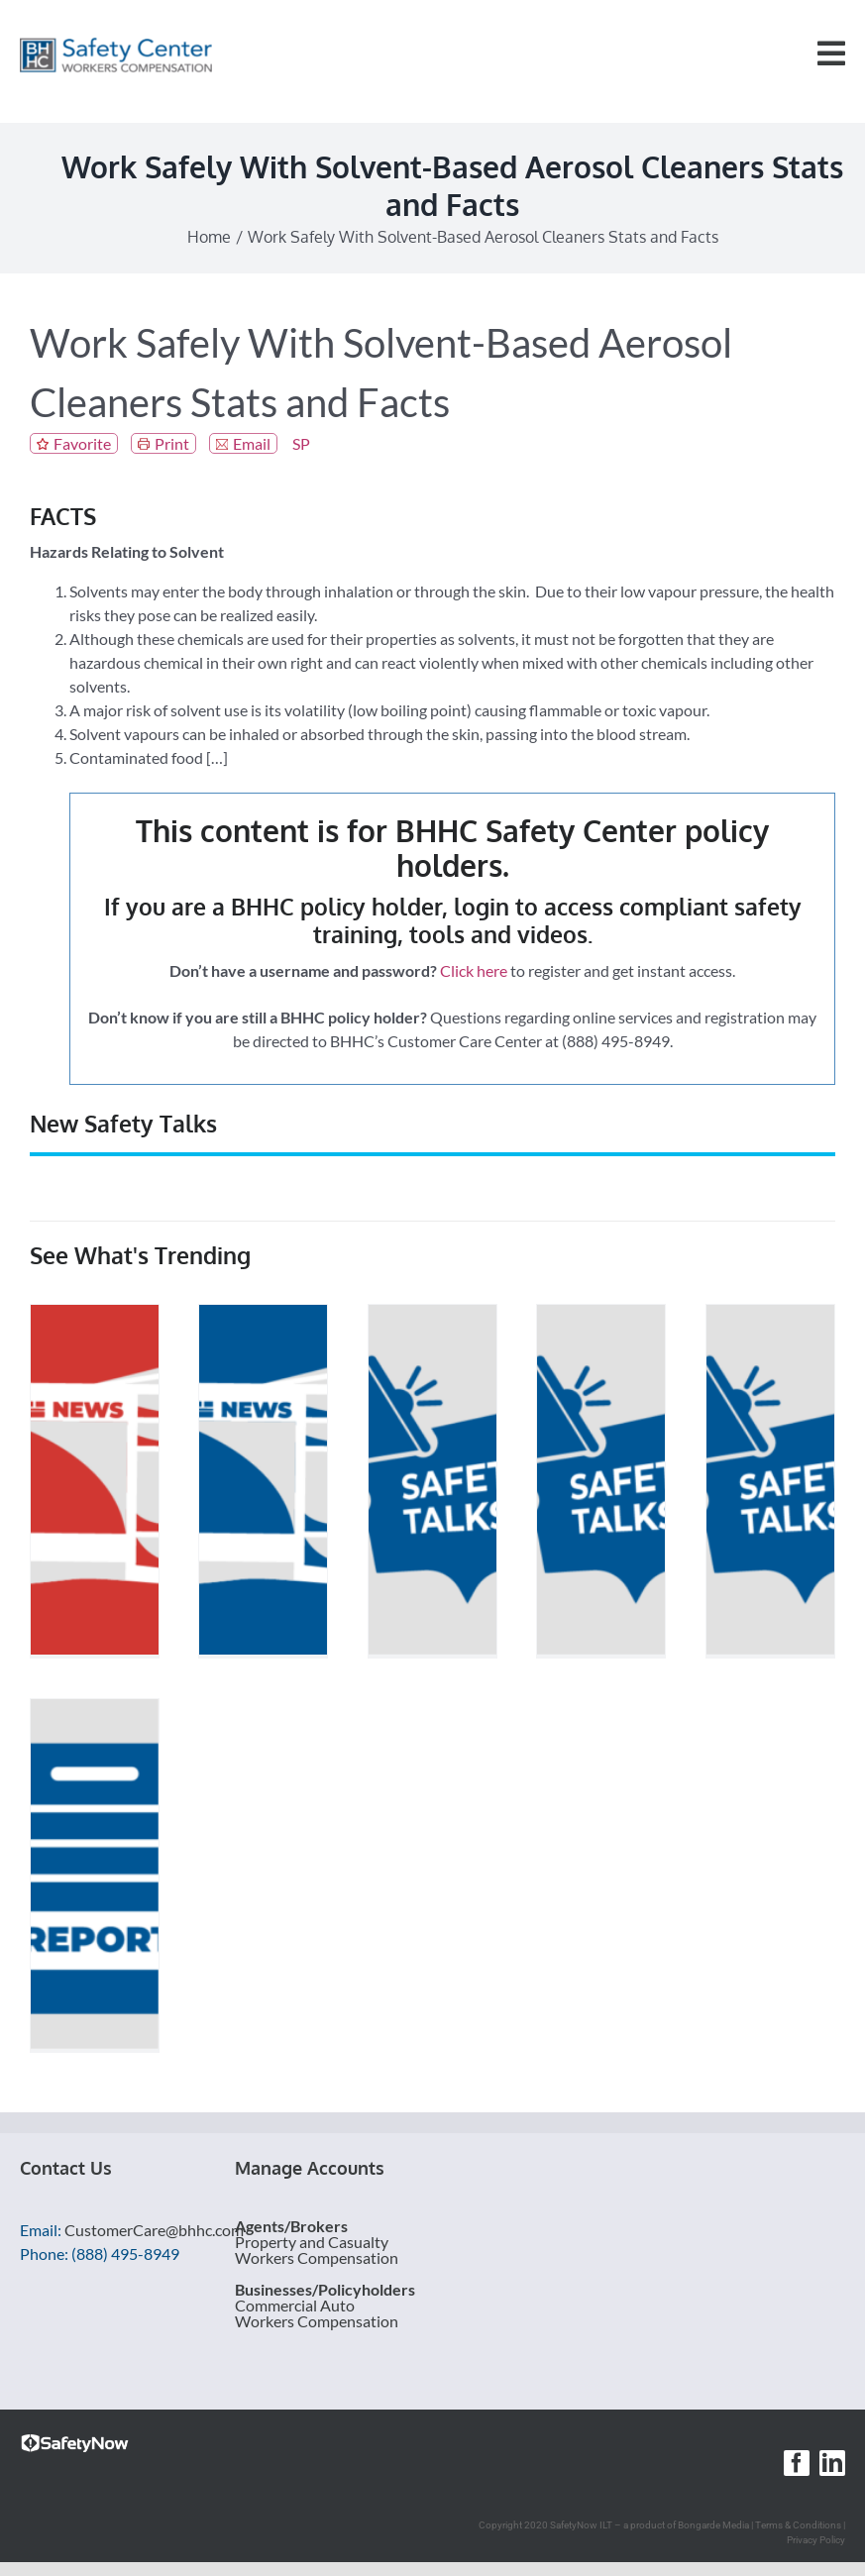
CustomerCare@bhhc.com (154, 2229)
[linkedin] (832, 2463)
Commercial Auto (295, 2305)
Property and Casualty (311, 2241)
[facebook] (797, 2463)
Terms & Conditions (798, 2525)
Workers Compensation (316, 2257)
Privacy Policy (816, 2539)
